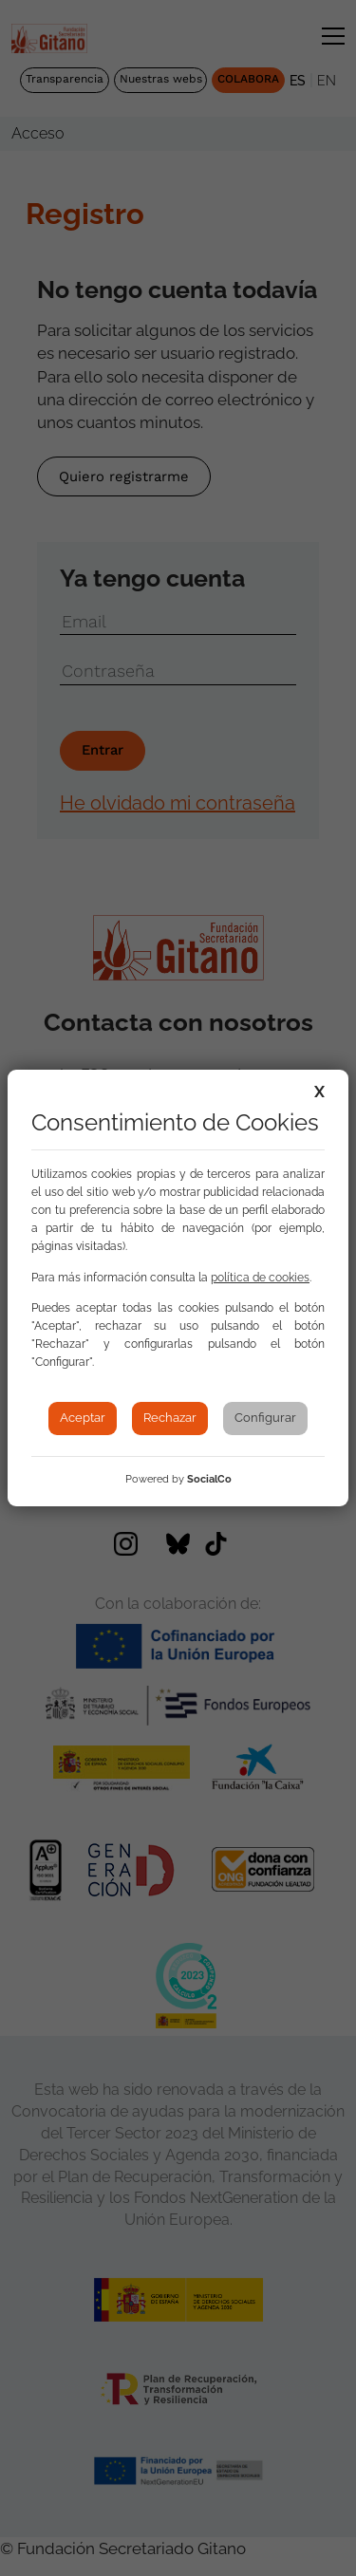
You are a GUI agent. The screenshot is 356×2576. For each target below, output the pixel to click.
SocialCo (209, 1479)
